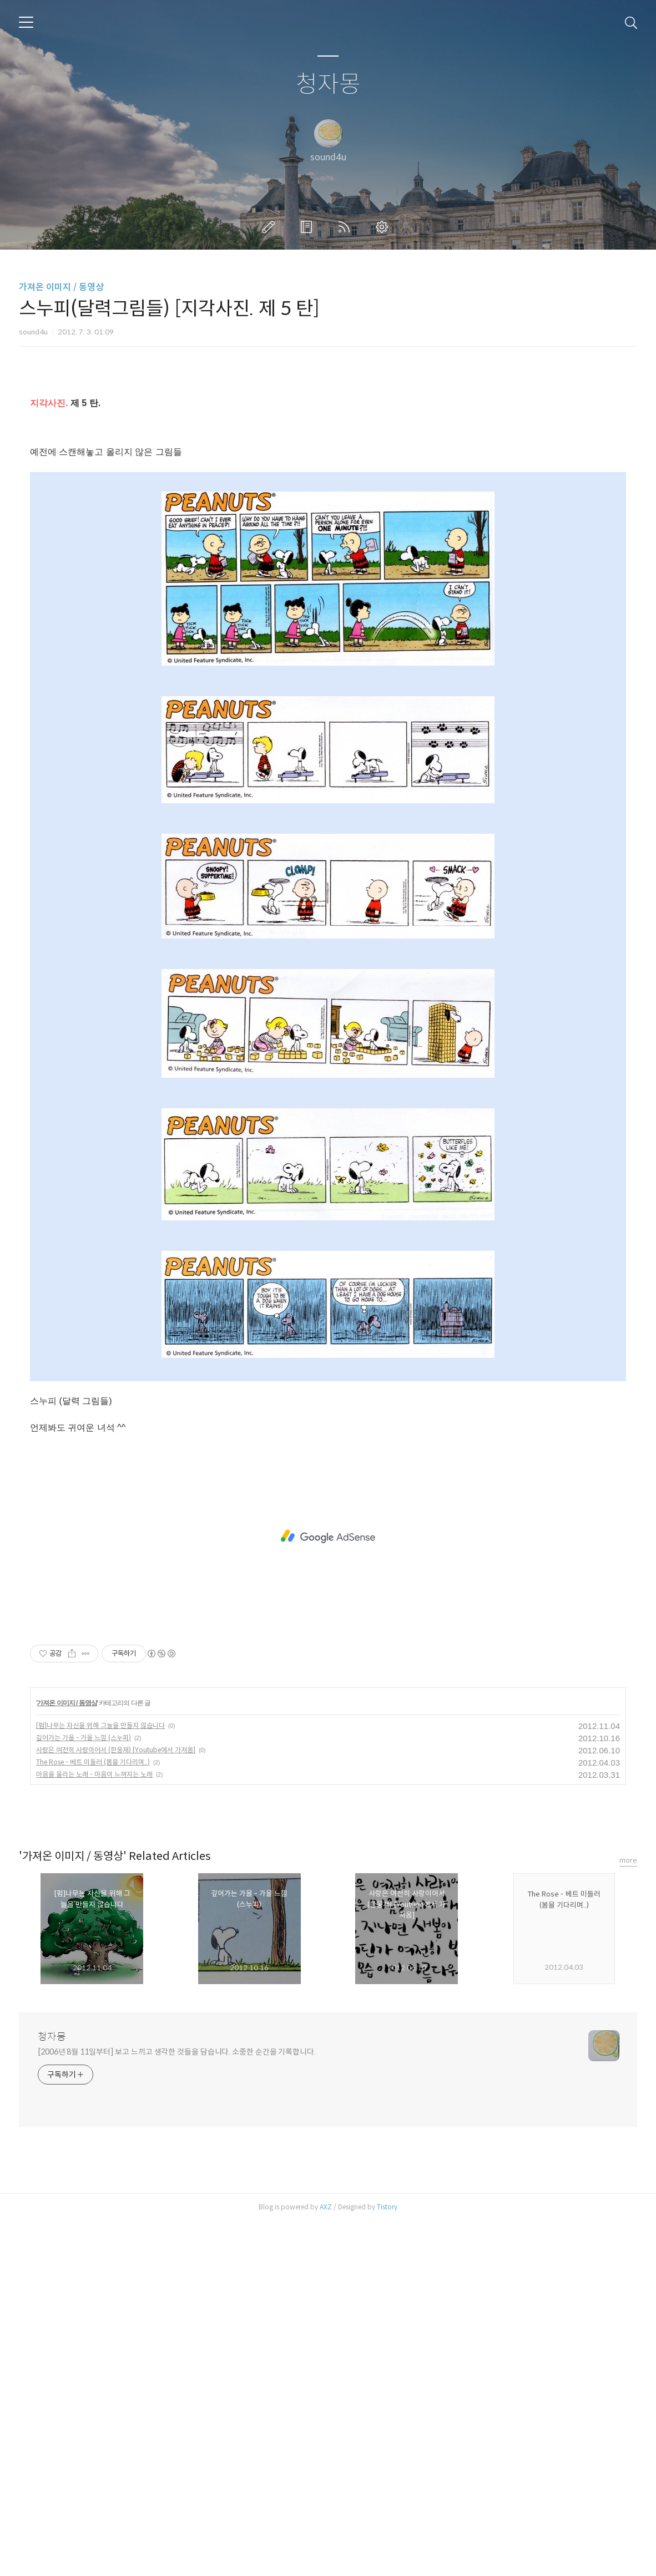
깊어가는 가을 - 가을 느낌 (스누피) (83, 2092)
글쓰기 (271, 227)
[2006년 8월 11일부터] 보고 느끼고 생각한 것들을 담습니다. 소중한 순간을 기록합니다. (177, 2407)
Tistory (387, 2562)
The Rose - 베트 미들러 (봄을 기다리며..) (93, 2117)
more (628, 2215)
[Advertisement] (328, 479)
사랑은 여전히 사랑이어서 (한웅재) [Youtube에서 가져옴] (115, 2105)
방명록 (308, 227)
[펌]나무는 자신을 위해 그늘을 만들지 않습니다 (100, 2080)
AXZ (326, 2562)
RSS (346, 227)
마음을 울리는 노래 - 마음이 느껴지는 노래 (94, 2129)
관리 (384, 227)
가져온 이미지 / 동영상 (61, 287)
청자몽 (328, 84)
